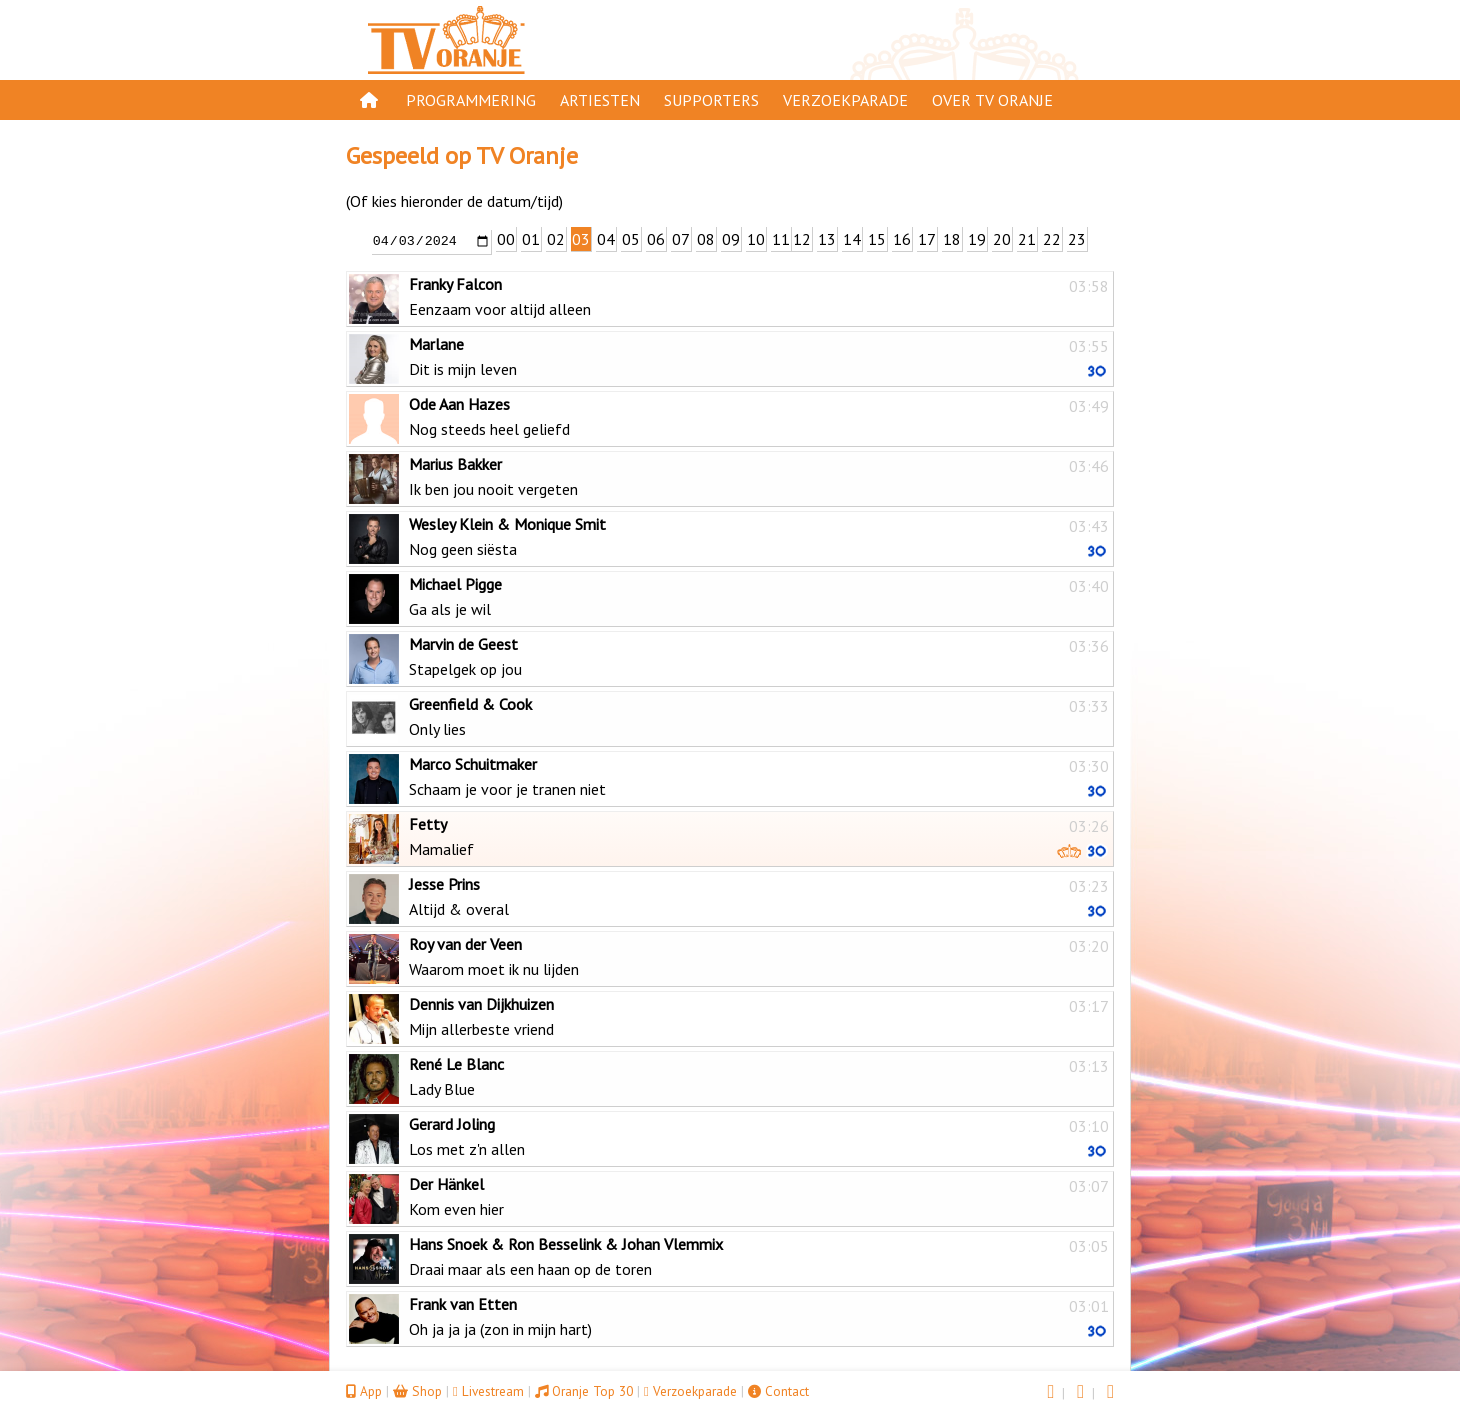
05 (631, 239)
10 (756, 239)
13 (827, 239)
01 (531, 239)
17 (927, 239)
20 (1002, 239)
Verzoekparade (845, 100)
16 (902, 239)
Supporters (711, 100)
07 (681, 239)
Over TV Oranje (992, 100)
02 (556, 239)
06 (656, 239)
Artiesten (600, 100)
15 (877, 239)
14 (852, 239)
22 (1052, 239)
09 (731, 239)
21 (1027, 239)
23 (1077, 239)
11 (781, 239)
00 (506, 239)
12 (802, 239)
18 (952, 239)
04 (606, 239)
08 (706, 239)
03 (581, 239)
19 (977, 239)
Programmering (471, 100)
